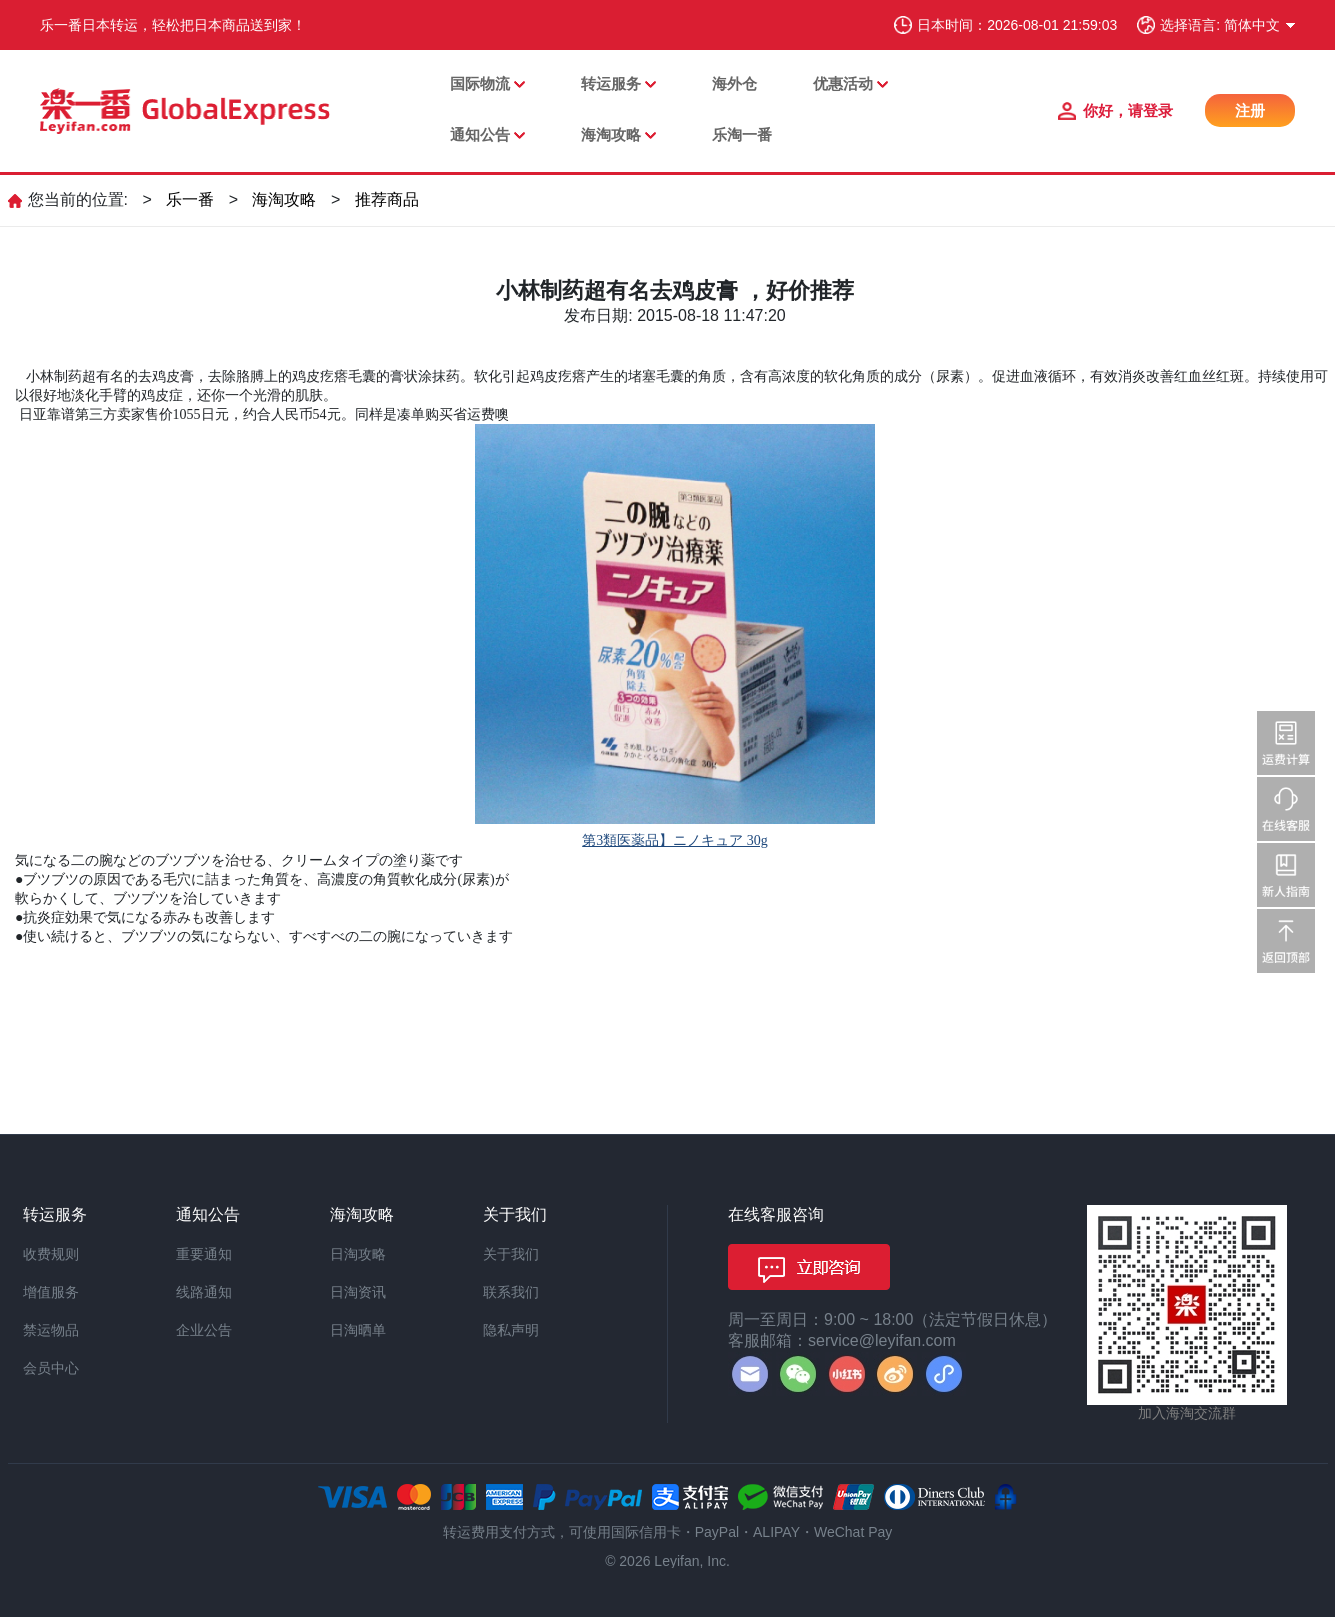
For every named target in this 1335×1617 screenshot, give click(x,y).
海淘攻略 (611, 134)
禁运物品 (51, 1330)
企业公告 (204, 1330)
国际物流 (480, 83)
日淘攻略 (358, 1254)
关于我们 (511, 1254)
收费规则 (51, 1254)
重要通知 (204, 1254)
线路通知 (204, 1292)
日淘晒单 (358, 1330)
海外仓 (734, 83)
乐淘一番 (742, 134)
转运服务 (611, 83)
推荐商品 (387, 199)
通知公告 (480, 134)
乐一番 (190, 199)
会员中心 (51, 1368)
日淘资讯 (358, 1292)
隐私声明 (511, 1330)
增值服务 (51, 1292)
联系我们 (511, 1292)
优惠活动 (843, 83)
